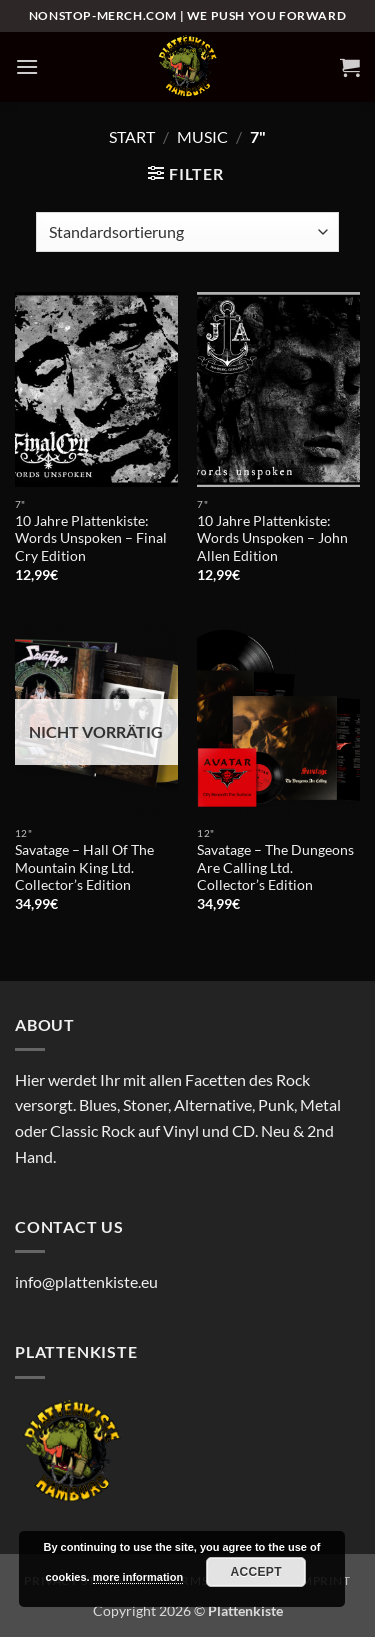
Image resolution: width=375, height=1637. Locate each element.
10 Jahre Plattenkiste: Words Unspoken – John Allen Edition (272, 538)
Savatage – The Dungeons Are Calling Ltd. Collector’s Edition (275, 867)
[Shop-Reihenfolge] (187, 232)
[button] (27, 66)
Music (202, 136)
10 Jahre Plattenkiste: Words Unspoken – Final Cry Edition (91, 538)
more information (138, 1577)
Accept (256, 1572)
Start (132, 136)
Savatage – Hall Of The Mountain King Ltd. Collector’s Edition (84, 867)
